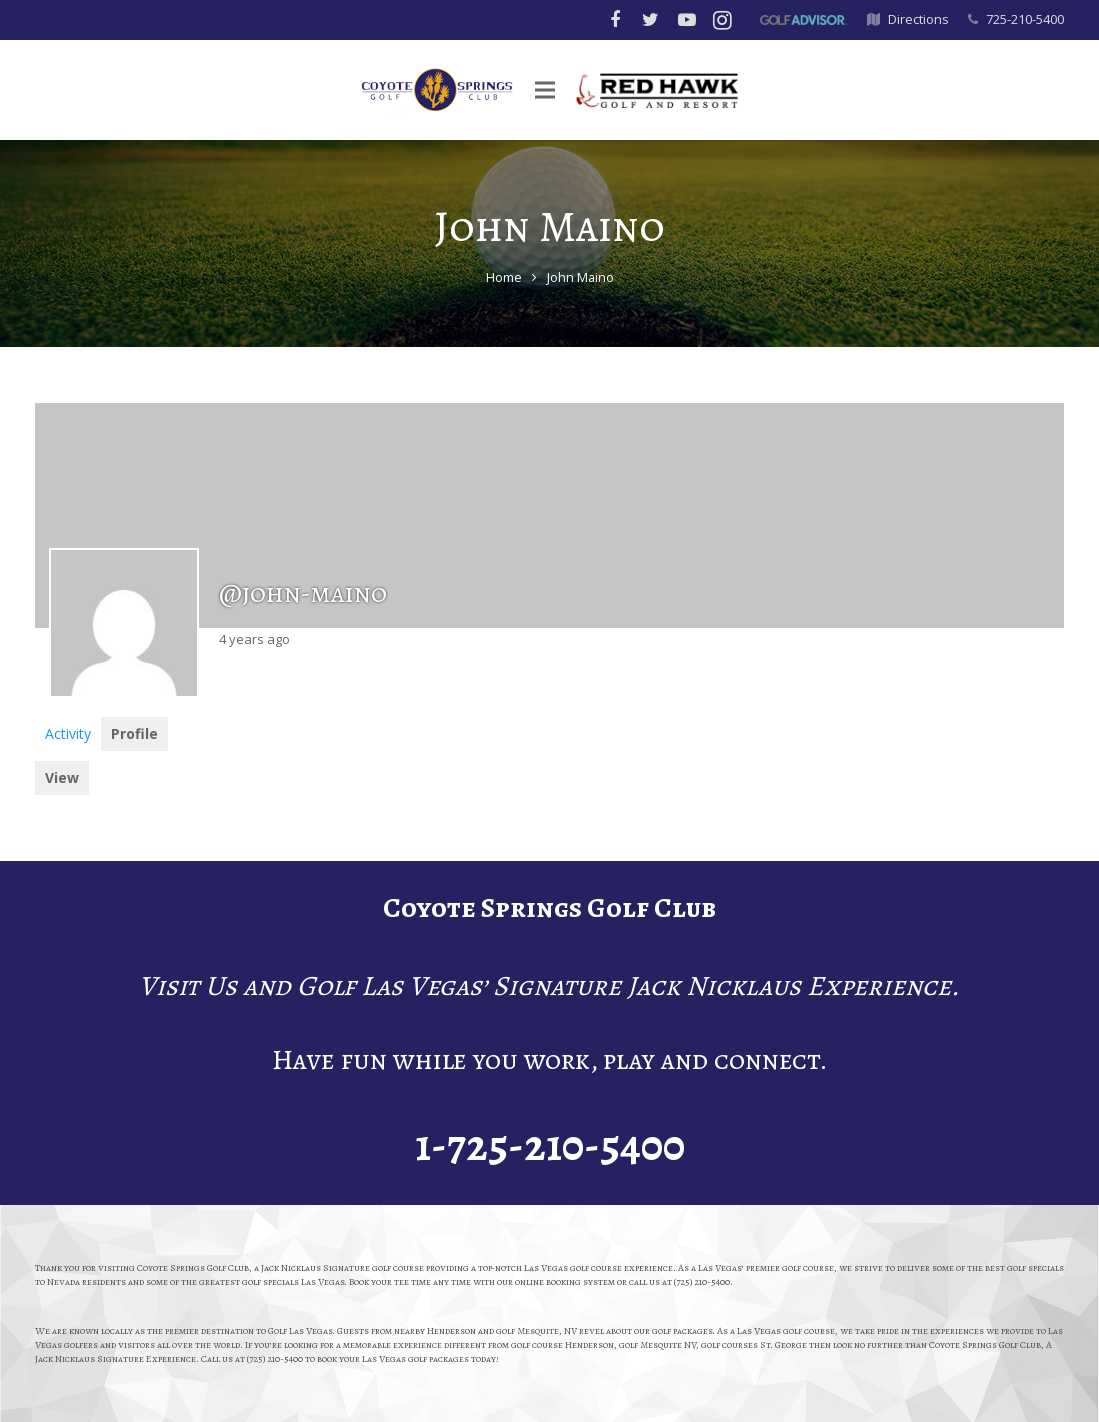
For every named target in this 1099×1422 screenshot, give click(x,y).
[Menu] (555, 90)
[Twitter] (651, 20)
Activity (68, 733)
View (62, 777)
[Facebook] (615, 20)
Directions (918, 19)
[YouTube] (687, 20)
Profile (134, 733)
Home (504, 277)
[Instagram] (723, 20)
